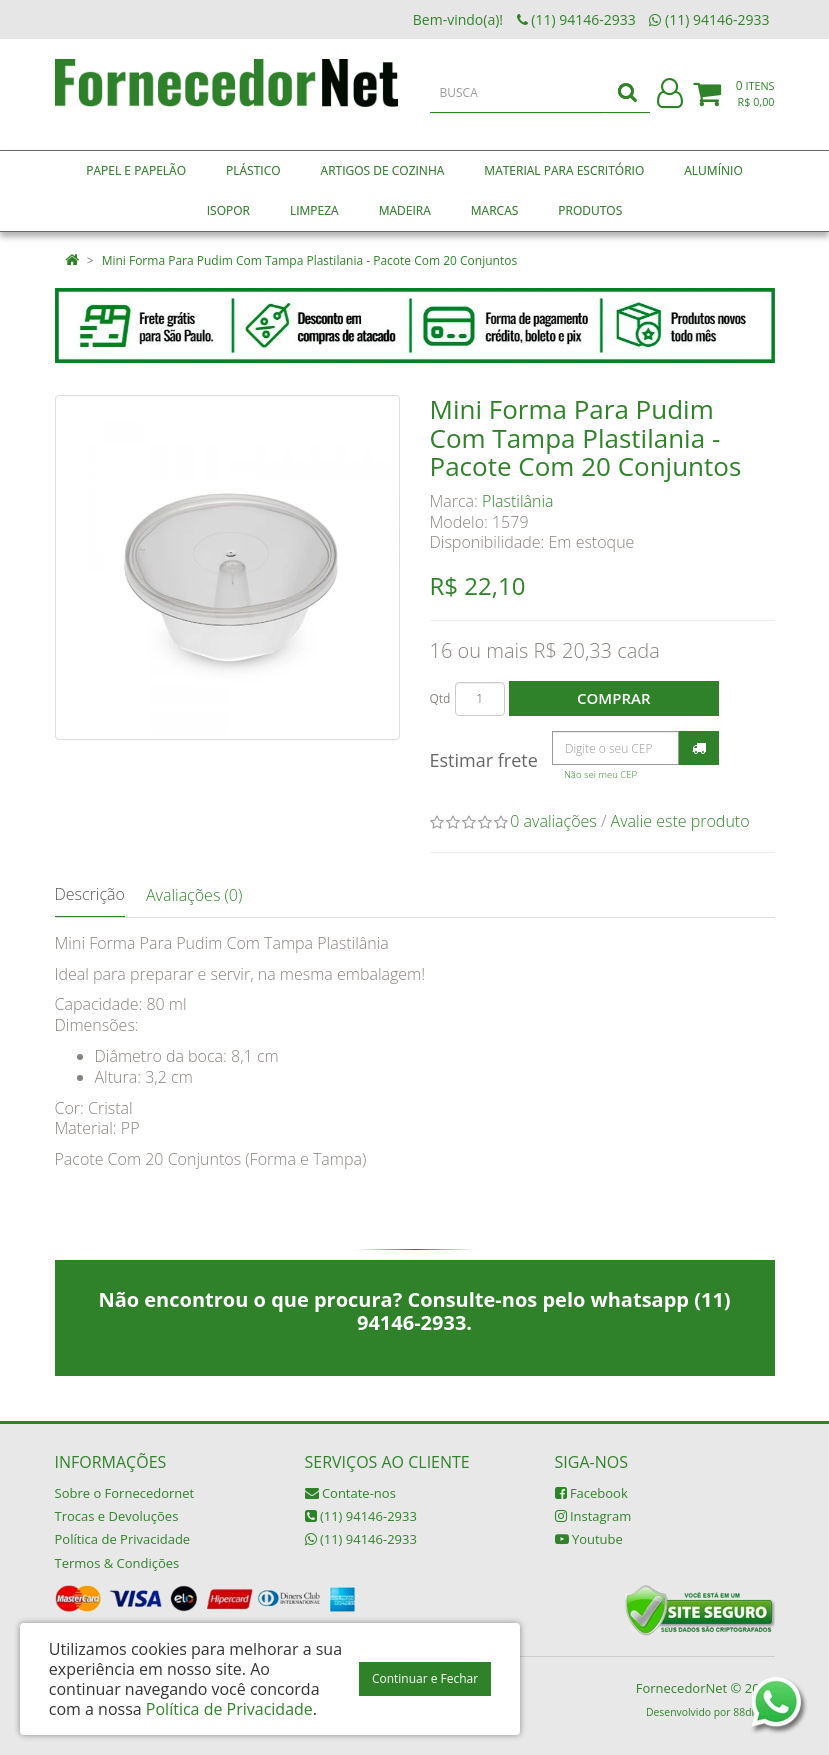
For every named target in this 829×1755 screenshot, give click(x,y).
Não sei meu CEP (600, 774)
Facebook (591, 1493)
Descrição (90, 894)
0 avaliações (553, 821)
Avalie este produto (680, 821)
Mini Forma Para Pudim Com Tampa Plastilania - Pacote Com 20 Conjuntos (310, 260)
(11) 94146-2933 (361, 1516)
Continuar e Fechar (425, 1678)
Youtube (589, 1539)
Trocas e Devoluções (117, 1516)
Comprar (613, 698)
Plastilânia (518, 501)
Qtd (440, 698)
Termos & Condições (117, 1563)
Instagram (593, 1516)
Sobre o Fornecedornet (125, 1493)
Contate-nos (350, 1493)
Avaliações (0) (194, 895)
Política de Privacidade (123, 1539)
